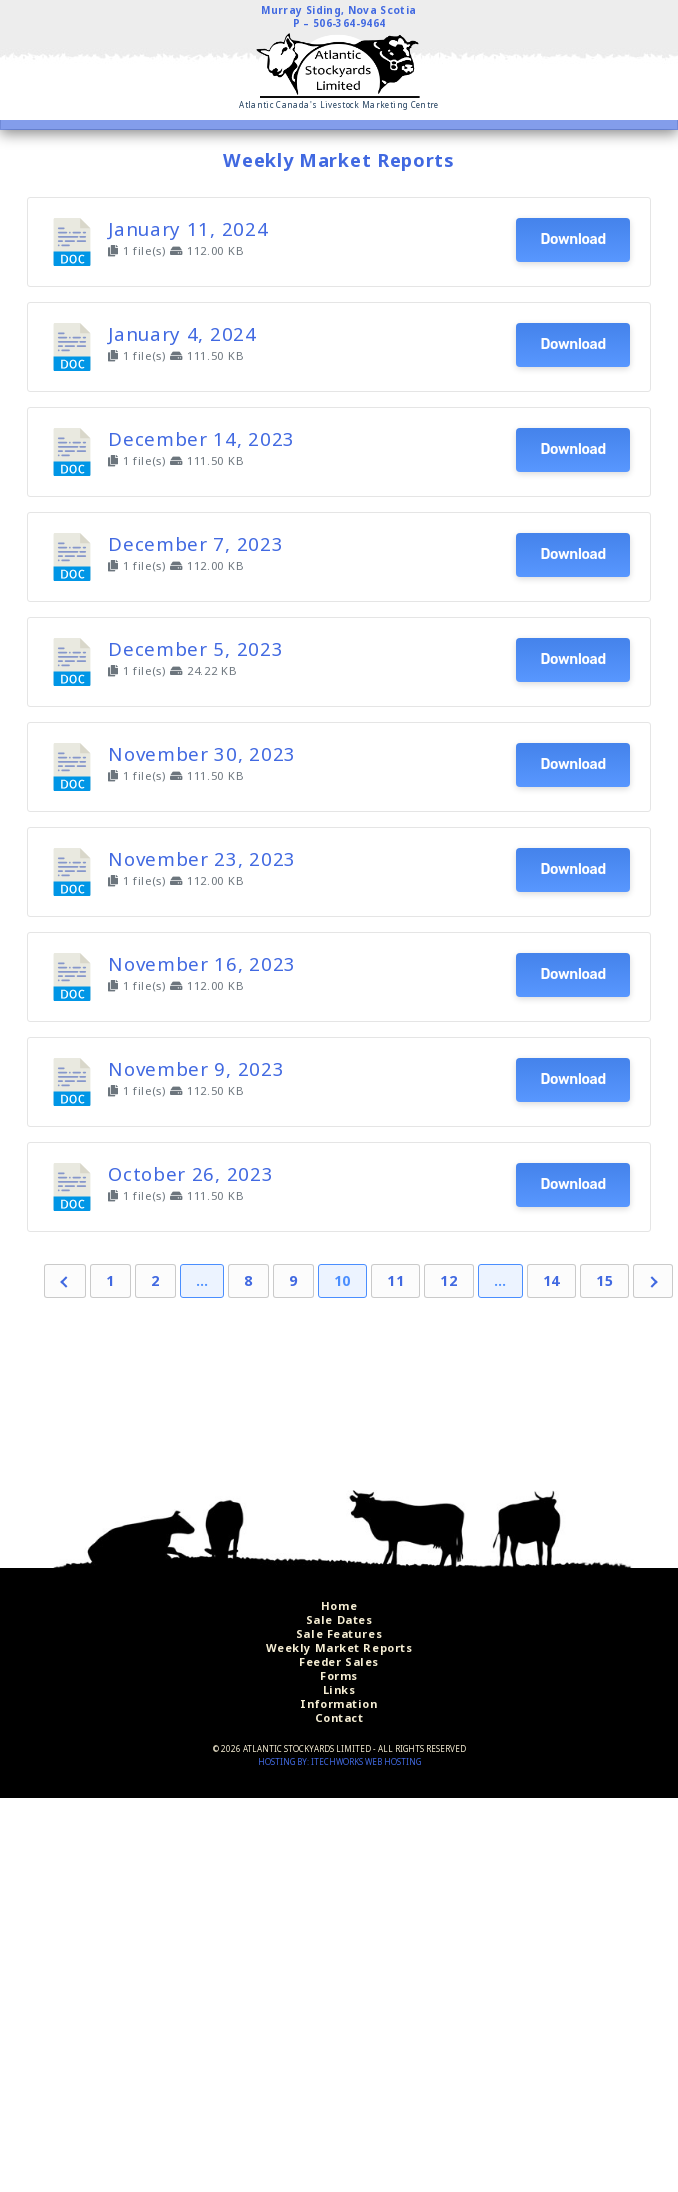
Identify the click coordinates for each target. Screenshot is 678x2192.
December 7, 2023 (195, 543)
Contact (339, 1717)
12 (448, 1280)
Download (572, 239)
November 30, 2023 (202, 753)
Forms (339, 1675)
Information (338, 1703)
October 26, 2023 (190, 1173)
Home (339, 1605)
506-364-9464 (349, 23)
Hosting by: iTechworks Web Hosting (339, 1761)
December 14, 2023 (201, 438)
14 (551, 1280)
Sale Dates (339, 1619)
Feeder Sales (339, 1661)
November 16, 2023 (202, 963)
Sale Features (339, 1633)
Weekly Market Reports (339, 1647)
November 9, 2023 (196, 1068)
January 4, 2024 (182, 333)
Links (339, 1689)
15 (604, 1280)
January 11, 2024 (188, 228)
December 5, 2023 (195, 648)
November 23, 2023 (202, 858)
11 (395, 1280)
